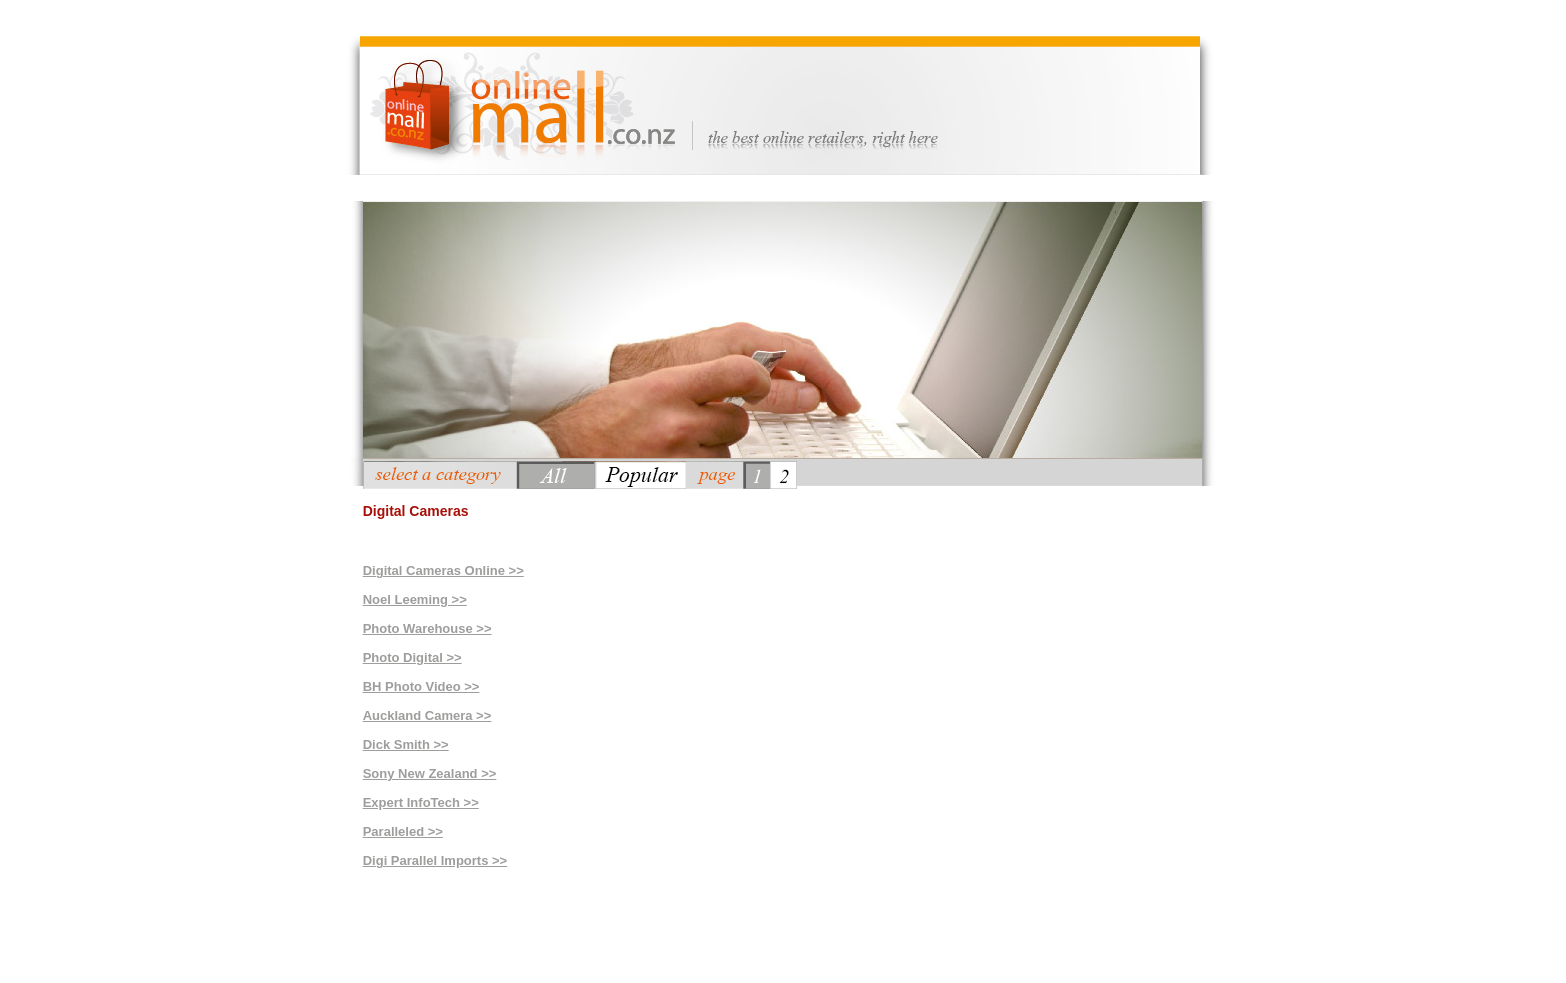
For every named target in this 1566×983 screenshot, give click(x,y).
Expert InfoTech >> (421, 802)
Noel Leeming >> (415, 599)
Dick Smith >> (406, 744)
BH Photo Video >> (421, 686)
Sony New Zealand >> (430, 773)
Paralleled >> (403, 831)
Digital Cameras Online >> (443, 570)
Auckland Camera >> (427, 715)
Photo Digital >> (412, 657)
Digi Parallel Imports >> (435, 860)
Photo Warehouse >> (427, 628)
